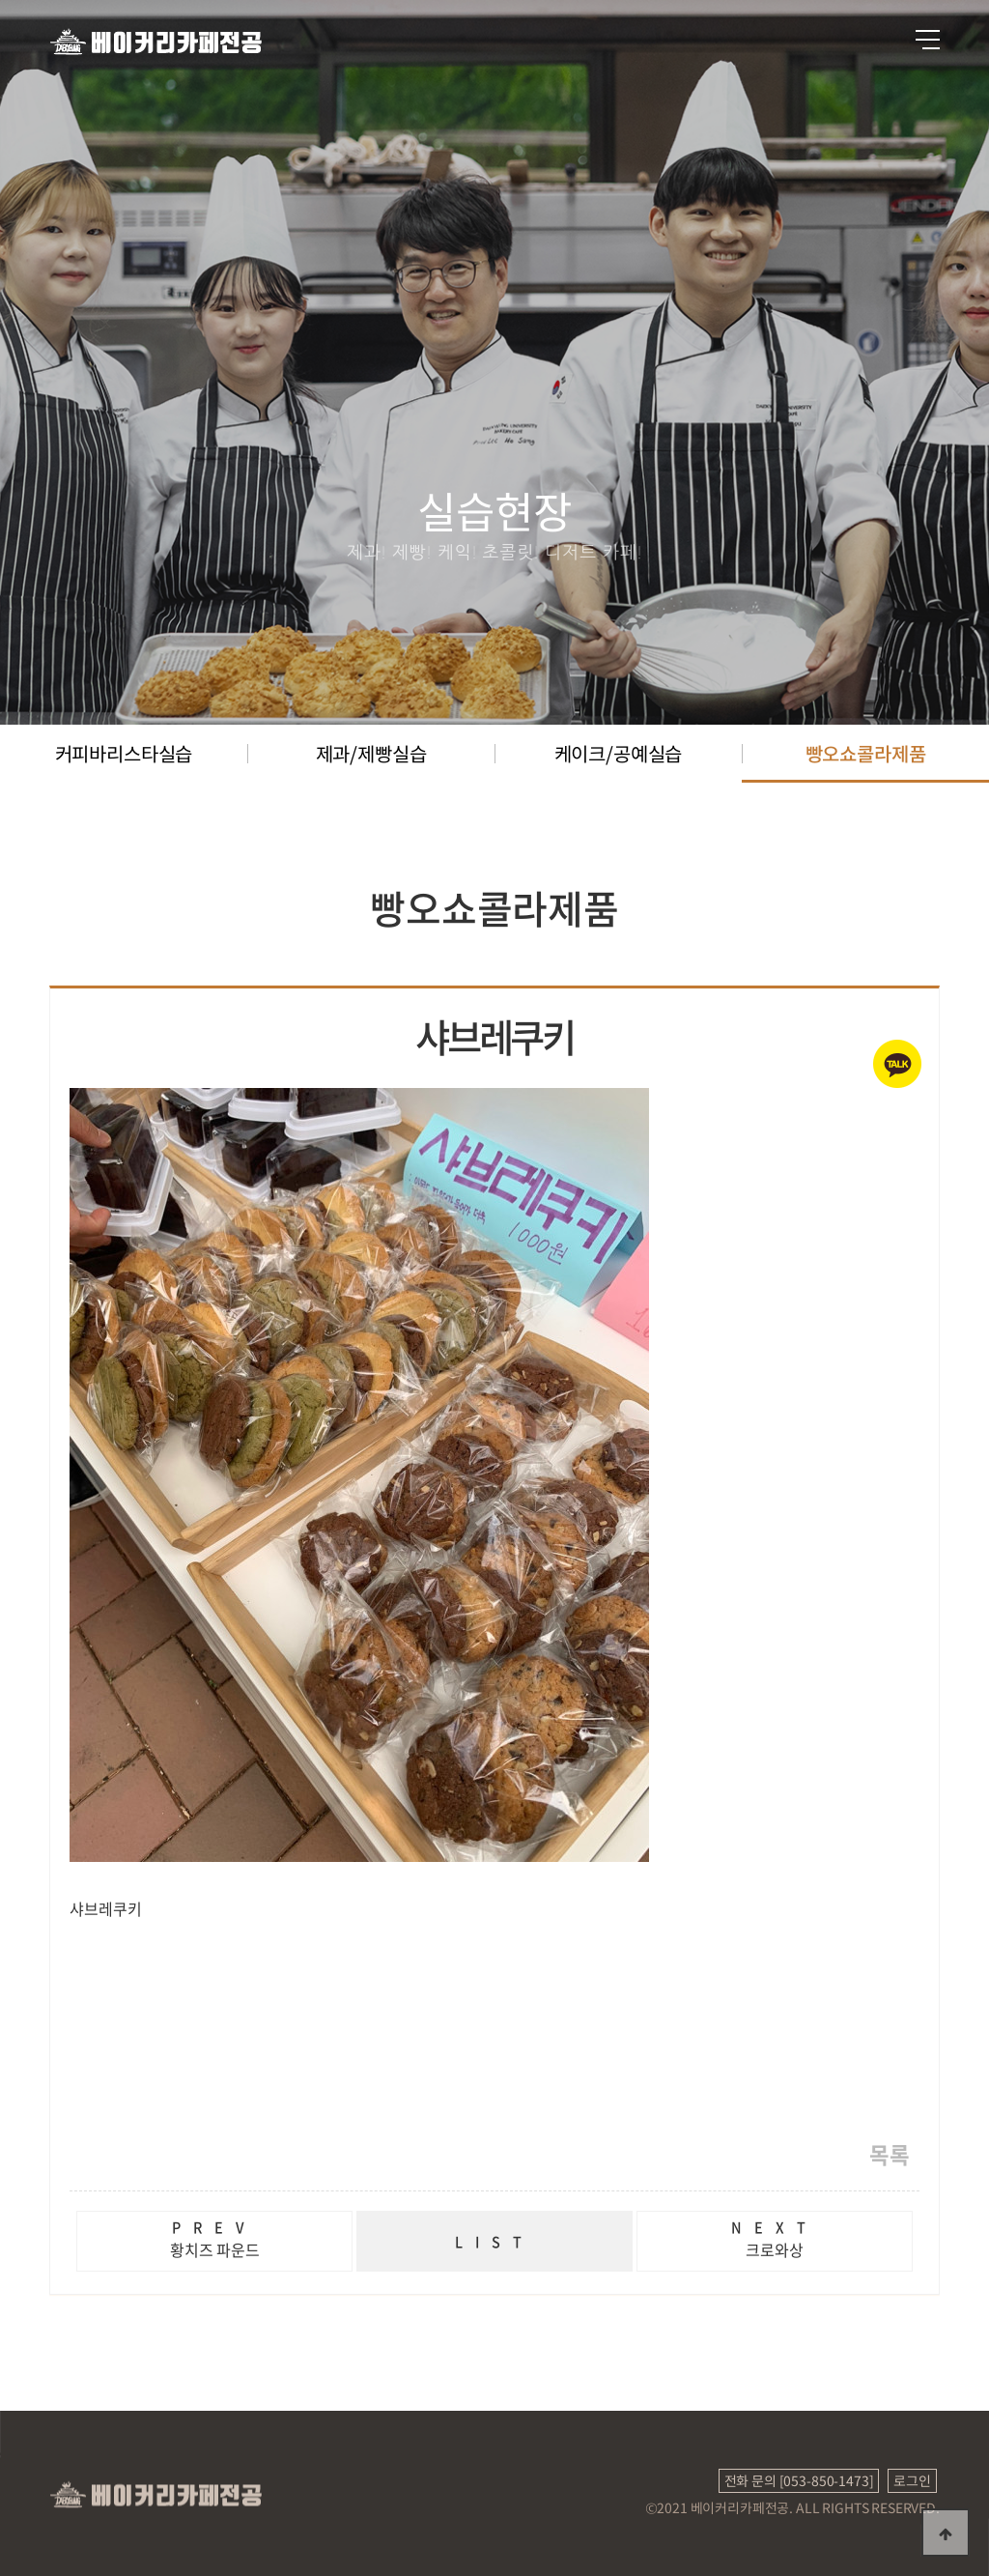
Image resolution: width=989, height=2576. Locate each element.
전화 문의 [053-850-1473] (799, 2480)
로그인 (912, 2480)
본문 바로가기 (0, 0)
